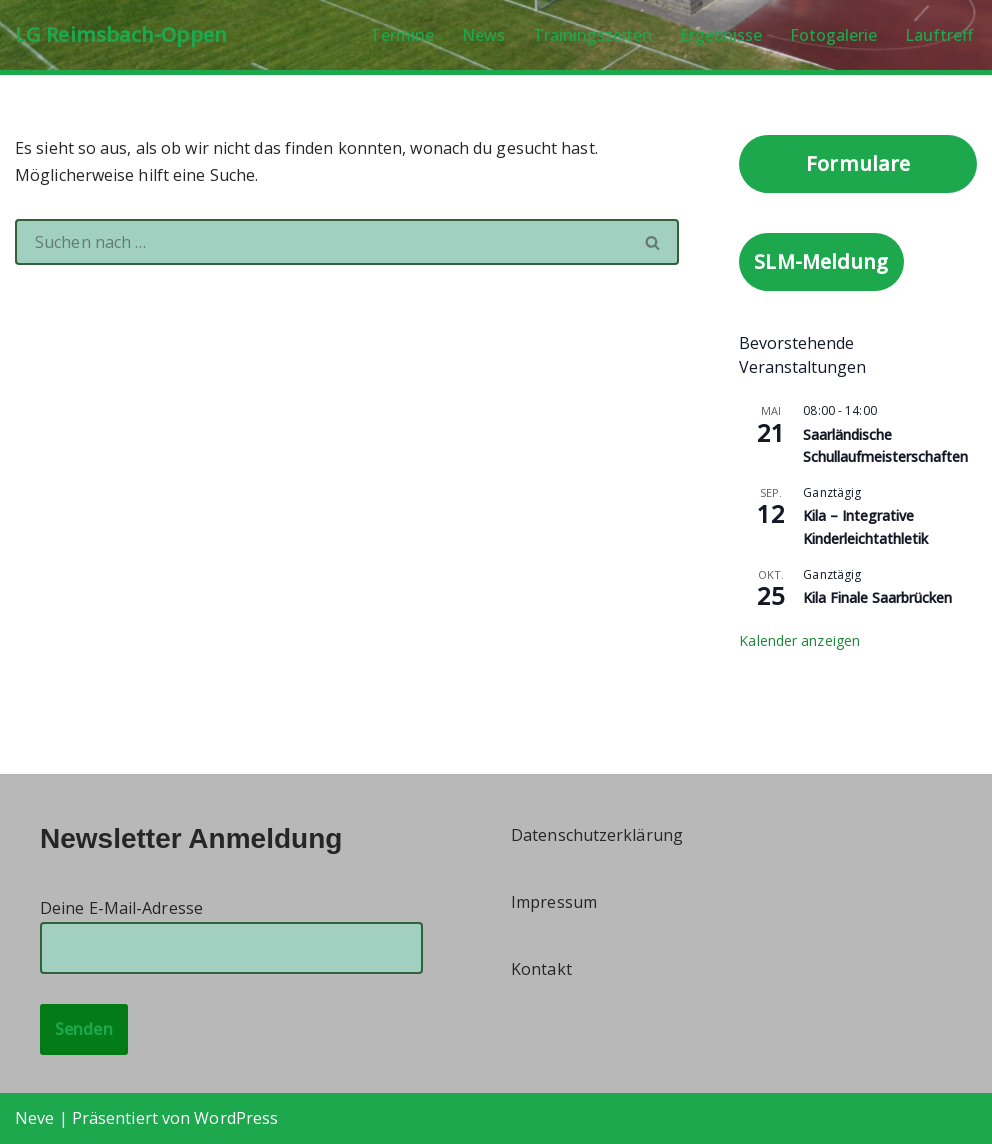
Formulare (858, 163)
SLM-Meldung (821, 261)
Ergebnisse (721, 35)
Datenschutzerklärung (597, 835)
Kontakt (541, 969)
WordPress (236, 1118)
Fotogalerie (833, 35)
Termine (402, 35)
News (483, 35)
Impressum (554, 902)
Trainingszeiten (592, 35)
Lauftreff (939, 35)
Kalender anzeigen (799, 640)
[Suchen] (321, 242)
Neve (34, 1118)
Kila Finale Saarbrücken (877, 597)
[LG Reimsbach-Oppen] (121, 35)
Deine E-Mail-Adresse (231, 927)
